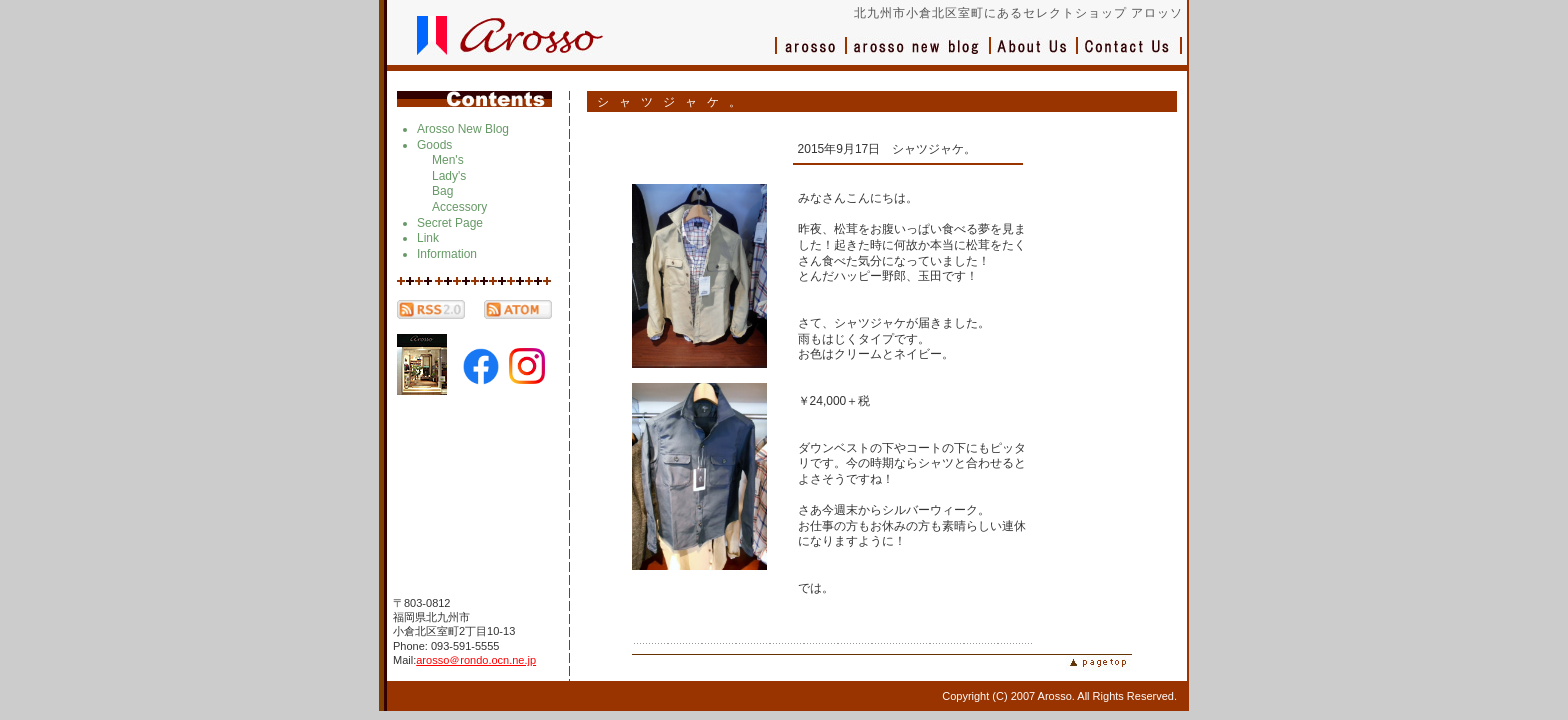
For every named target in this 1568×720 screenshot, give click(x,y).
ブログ (919, 55)
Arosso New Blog (463, 129)
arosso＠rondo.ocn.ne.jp (476, 660)
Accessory (459, 207)
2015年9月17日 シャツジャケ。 (887, 149)
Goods (434, 145)
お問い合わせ (1130, 55)
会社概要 (1034, 55)
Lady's (449, 176)
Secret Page (450, 223)
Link (428, 238)
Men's (448, 160)
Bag (442, 191)
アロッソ (811, 55)
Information (447, 254)
